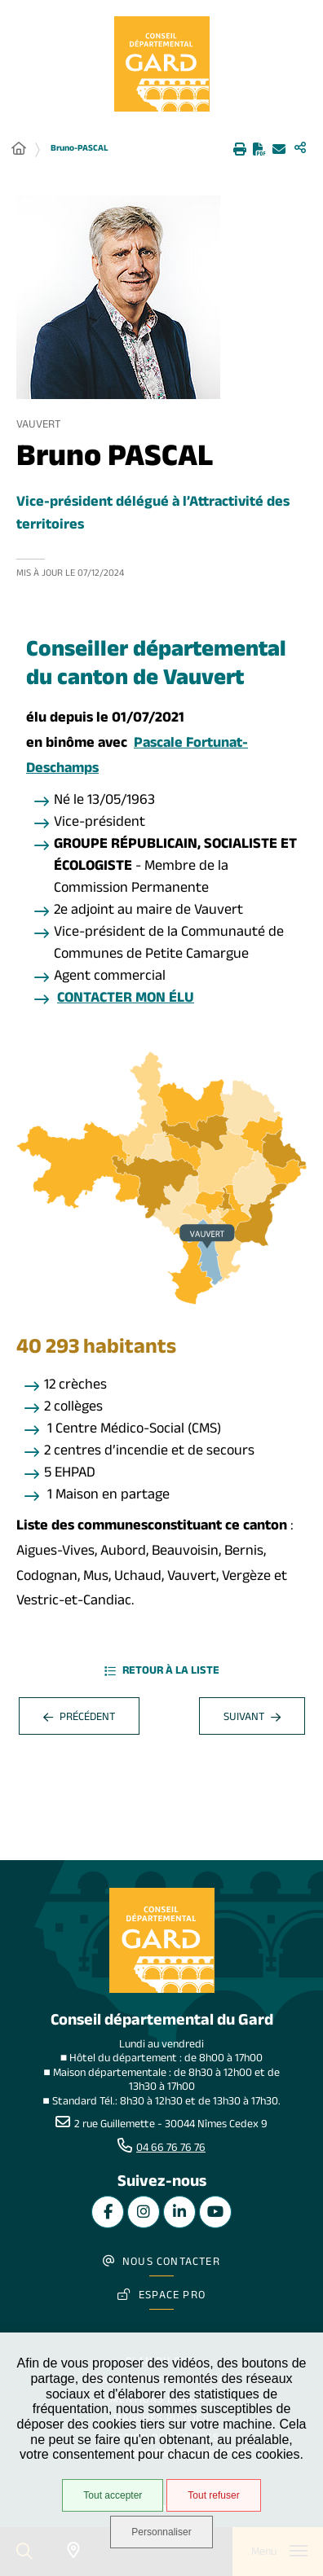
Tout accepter (112, 2495)
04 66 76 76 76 (171, 2149)
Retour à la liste (161, 1673)
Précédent (79, 1719)
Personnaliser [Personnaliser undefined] (161, 2532)
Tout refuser (213, 2495)
